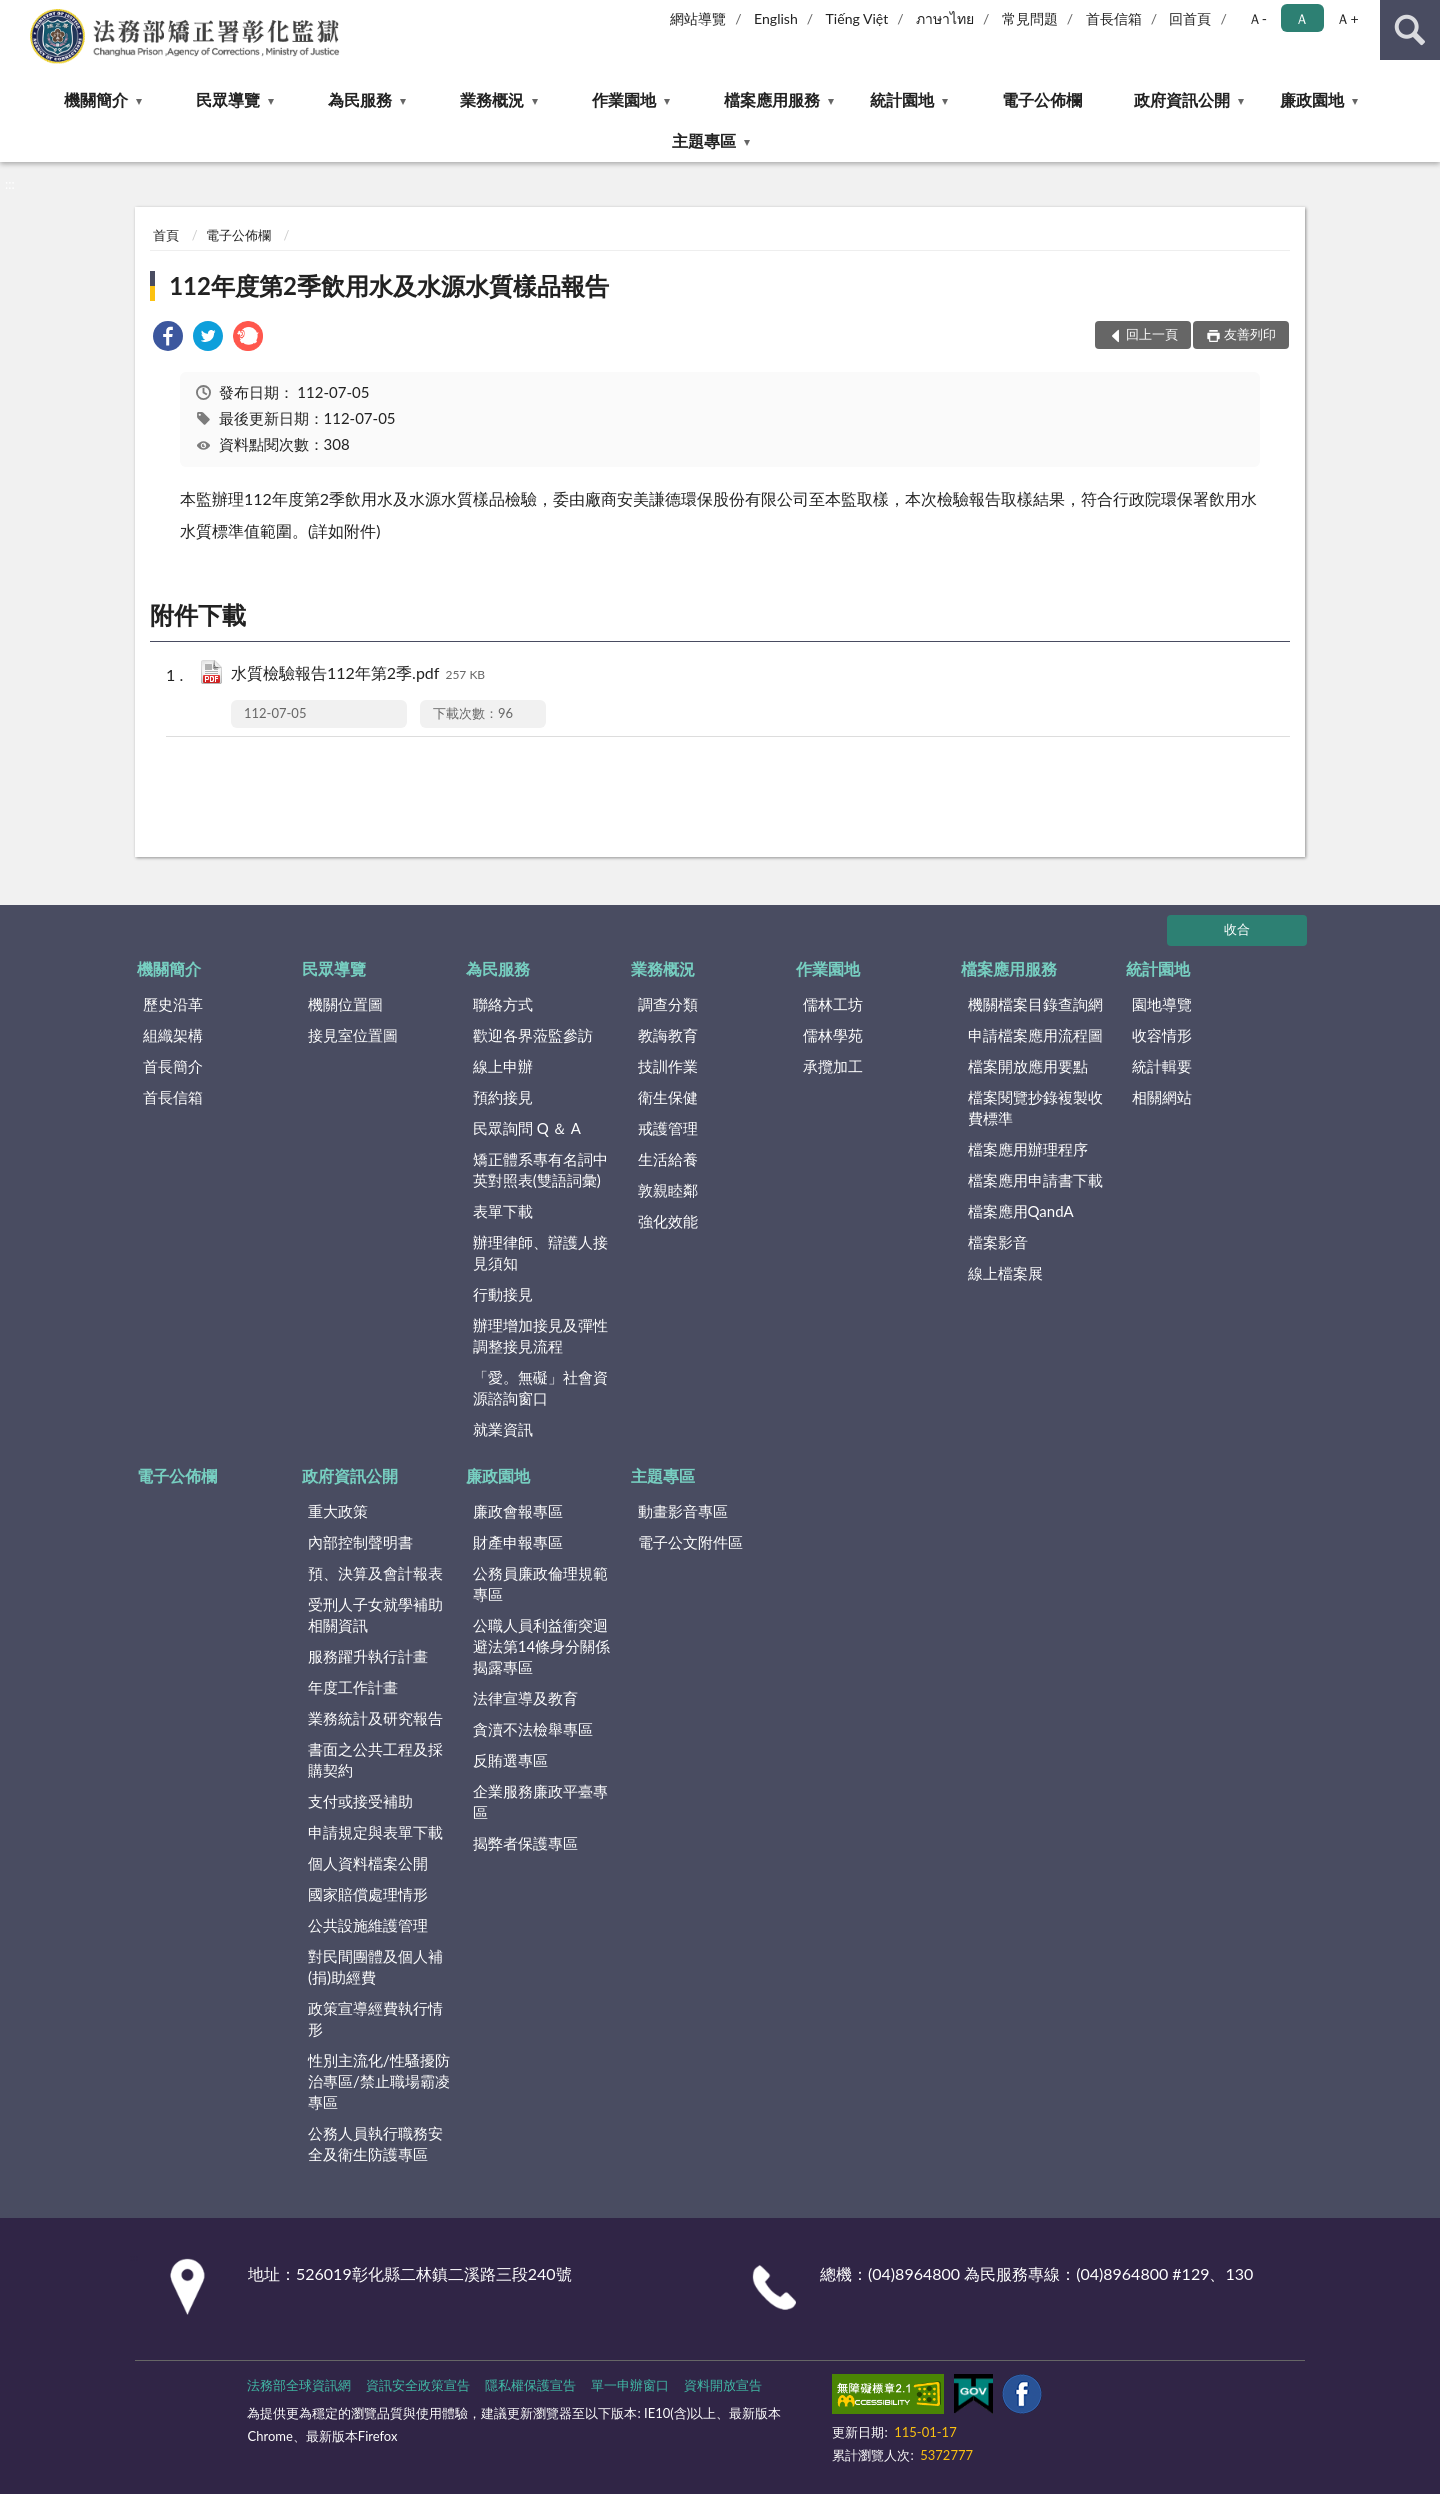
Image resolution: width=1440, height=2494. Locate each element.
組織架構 (173, 1035)
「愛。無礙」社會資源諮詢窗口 (540, 1387)
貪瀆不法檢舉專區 (533, 1729)
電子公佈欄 (1042, 99)
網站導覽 (698, 18)
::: (16, 15)
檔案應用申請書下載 (1035, 1180)
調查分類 (668, 1004)
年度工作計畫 (353, 1687)
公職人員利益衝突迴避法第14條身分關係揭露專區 (541, 1646)
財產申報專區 (518, 1542)
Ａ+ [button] (1347, 18)
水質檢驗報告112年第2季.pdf (358, 674)
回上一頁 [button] (1152, 334)
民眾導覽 (228, 99)
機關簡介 (96, 99)
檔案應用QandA (1021, 1211)
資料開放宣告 (723, 2385)
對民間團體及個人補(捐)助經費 (375, 1966)
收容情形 (1162, 1035)
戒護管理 (668, 1128)
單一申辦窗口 (630, 2385)
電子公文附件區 (690, 1542)
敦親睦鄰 (668, 1190)
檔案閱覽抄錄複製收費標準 (1035, 1107)
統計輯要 (1162, 1066)
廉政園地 (1312, 99)
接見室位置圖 (353, 1035)
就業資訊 (503, 1429)
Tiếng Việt (857, 18)
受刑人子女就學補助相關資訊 (375, 1614)
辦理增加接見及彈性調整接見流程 (540, 1335)
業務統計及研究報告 (375, 1718)
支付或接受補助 (360, 1801)
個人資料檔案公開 (368, 1863)
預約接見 (503, 1097)
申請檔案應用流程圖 (1035, 1035)
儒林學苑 (833, 1035)
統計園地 (902, 99)
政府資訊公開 (1182, 99)
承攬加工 (833, 1066)
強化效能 (668, 1221)
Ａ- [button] (1257, 18)
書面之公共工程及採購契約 (375, 1759)
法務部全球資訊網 (299, 2385)
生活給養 (668, 1159)
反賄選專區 (510, 1760)
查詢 (1410, 30)
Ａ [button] (1302, 18)
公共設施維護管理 (368, 1925)
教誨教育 (668, 1035)
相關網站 (1162, 1097)
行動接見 (503, 1294)
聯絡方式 (503, 1004)
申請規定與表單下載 (375, 1832)
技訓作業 (668, 1066)
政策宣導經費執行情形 (375, 2018)
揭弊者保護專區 (525, 1843)
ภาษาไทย (945, 18)
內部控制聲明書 (360, 1542)
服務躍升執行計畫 (368, 1656)
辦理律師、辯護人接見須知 (540, 1252)
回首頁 (1190, 18)
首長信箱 (1114, 18)
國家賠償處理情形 (368, 1894)
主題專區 (704, 140)
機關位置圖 (345, 1004)
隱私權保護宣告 (530, 2385)
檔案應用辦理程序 (1028, 1149)
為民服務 (360, 99)
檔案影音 (998, 1242)
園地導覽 (1162, 1004)
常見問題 (1030, 18)
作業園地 (624, 99)
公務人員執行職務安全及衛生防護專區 (375, 2143)
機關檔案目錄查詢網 (1035, 1004)
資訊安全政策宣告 (418, 2385)
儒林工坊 (833, 1004)
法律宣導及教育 (525, 1698)
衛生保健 (668, 1097)
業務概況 (492, 99)
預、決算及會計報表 (375, 1573)
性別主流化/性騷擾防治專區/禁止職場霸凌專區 (379, 2081)
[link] (168, 338)
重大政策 (338, 1511)
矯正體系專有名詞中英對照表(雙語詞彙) (540, 1169)
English (776, 18)
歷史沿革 (173, 1004)
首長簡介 (173, 1066)
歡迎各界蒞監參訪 (533, 1035)
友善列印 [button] (1250, 334)
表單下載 (503, 1211)
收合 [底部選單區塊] (1237, 929)
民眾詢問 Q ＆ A (527, 1128)
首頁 (166, 235)
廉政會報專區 (518, 1511)
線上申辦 (503, 1066)
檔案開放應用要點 (1028, 1066)
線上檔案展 (1005, 1273)
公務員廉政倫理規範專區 (540, 1583)
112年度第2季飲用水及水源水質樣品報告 (389, 285)
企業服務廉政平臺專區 (540, 1801)
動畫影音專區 (683, 1511)
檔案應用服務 (772, 99)
